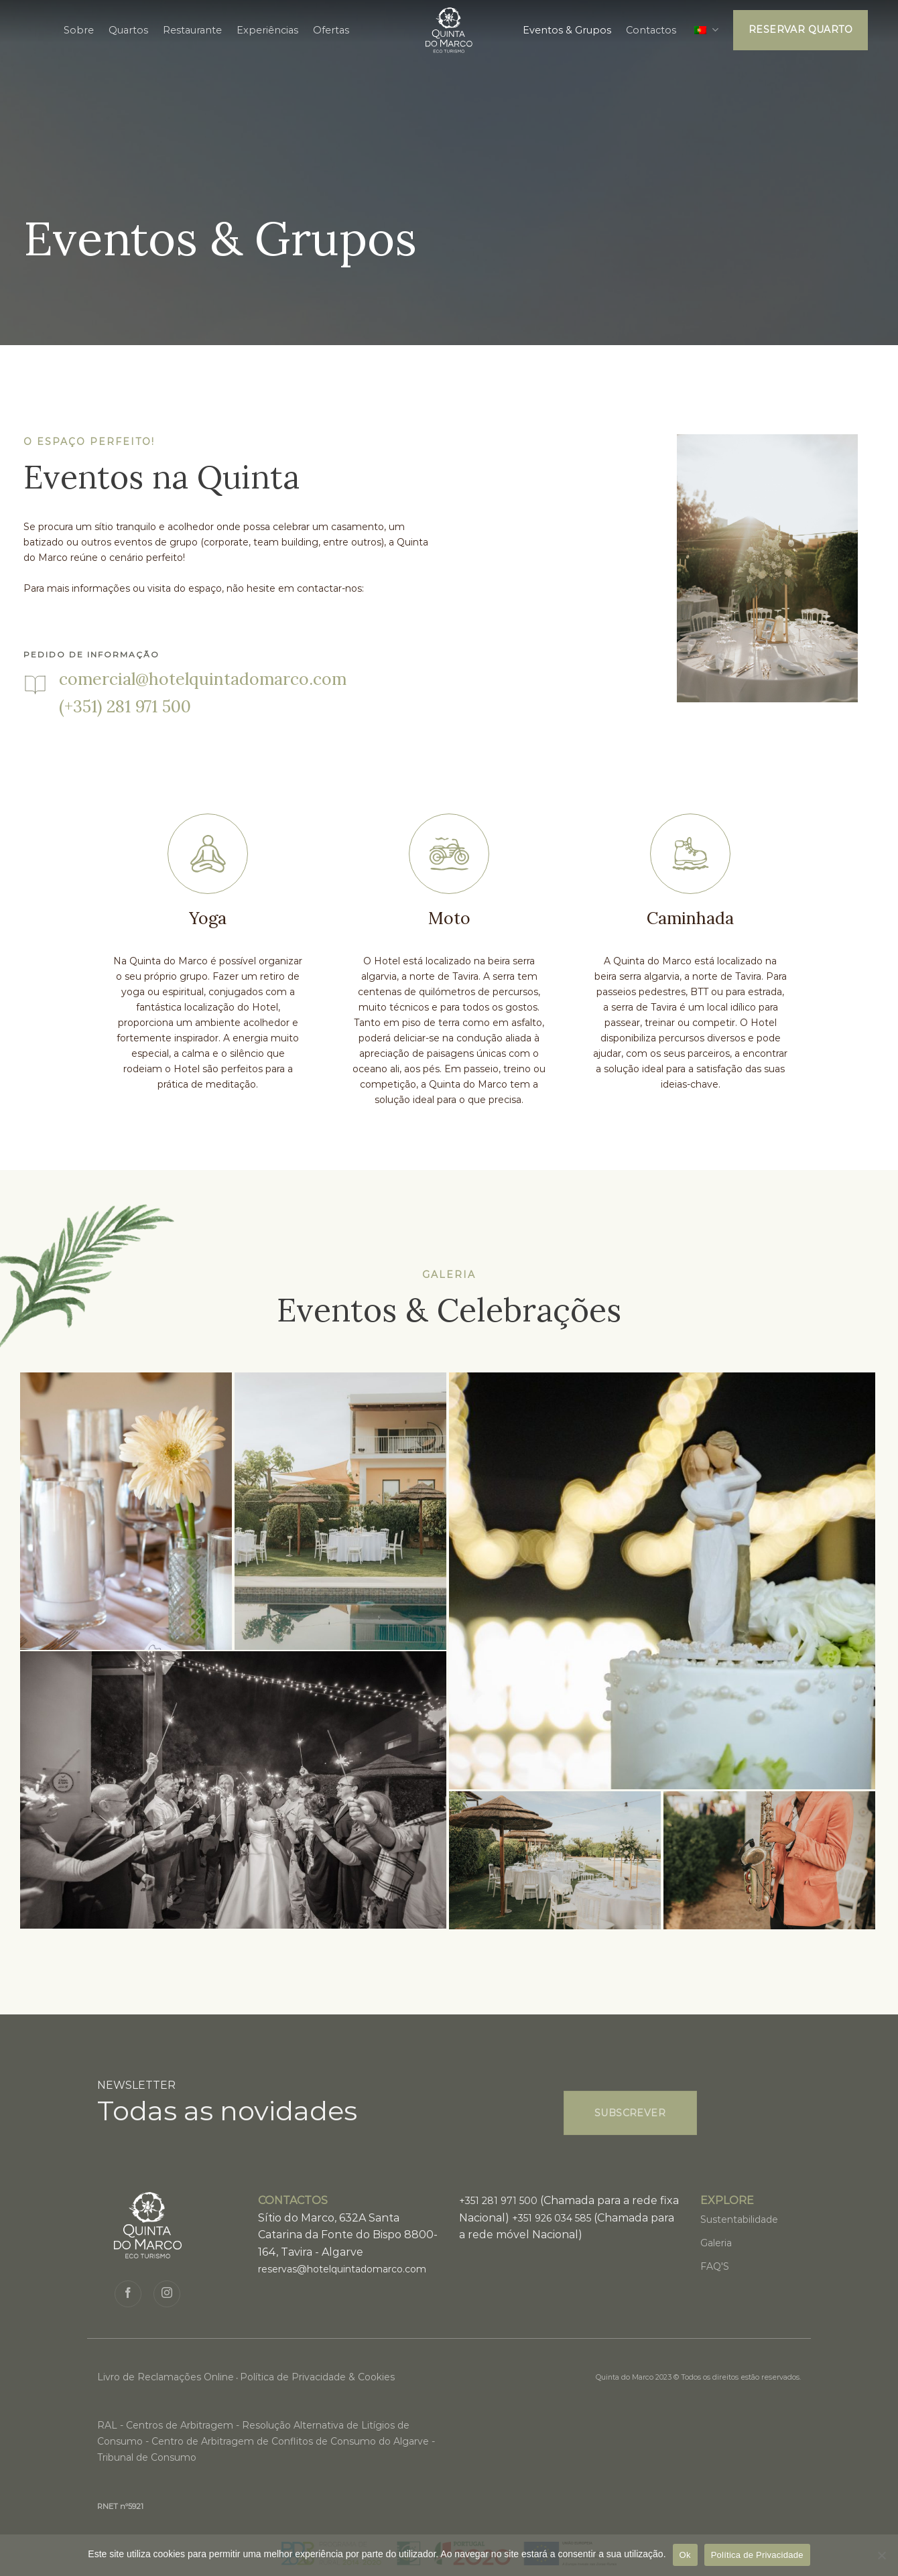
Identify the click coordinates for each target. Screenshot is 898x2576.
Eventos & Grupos (567, 30)
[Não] (881, 2559)
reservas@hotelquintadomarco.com (342, 2269)
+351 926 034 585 (551, 2218)
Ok (685, 2555)
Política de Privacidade (757, 2555)
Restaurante (192, 30)
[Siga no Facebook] (128, 2293)
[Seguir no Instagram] (166, 2293)
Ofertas (331, 30)
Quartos (128, 30)
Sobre (79, 30)
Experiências (267, 30)
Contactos (651, 30)
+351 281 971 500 (498, 2201)
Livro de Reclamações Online (165, 2377)
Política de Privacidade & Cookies (317, 2377)
